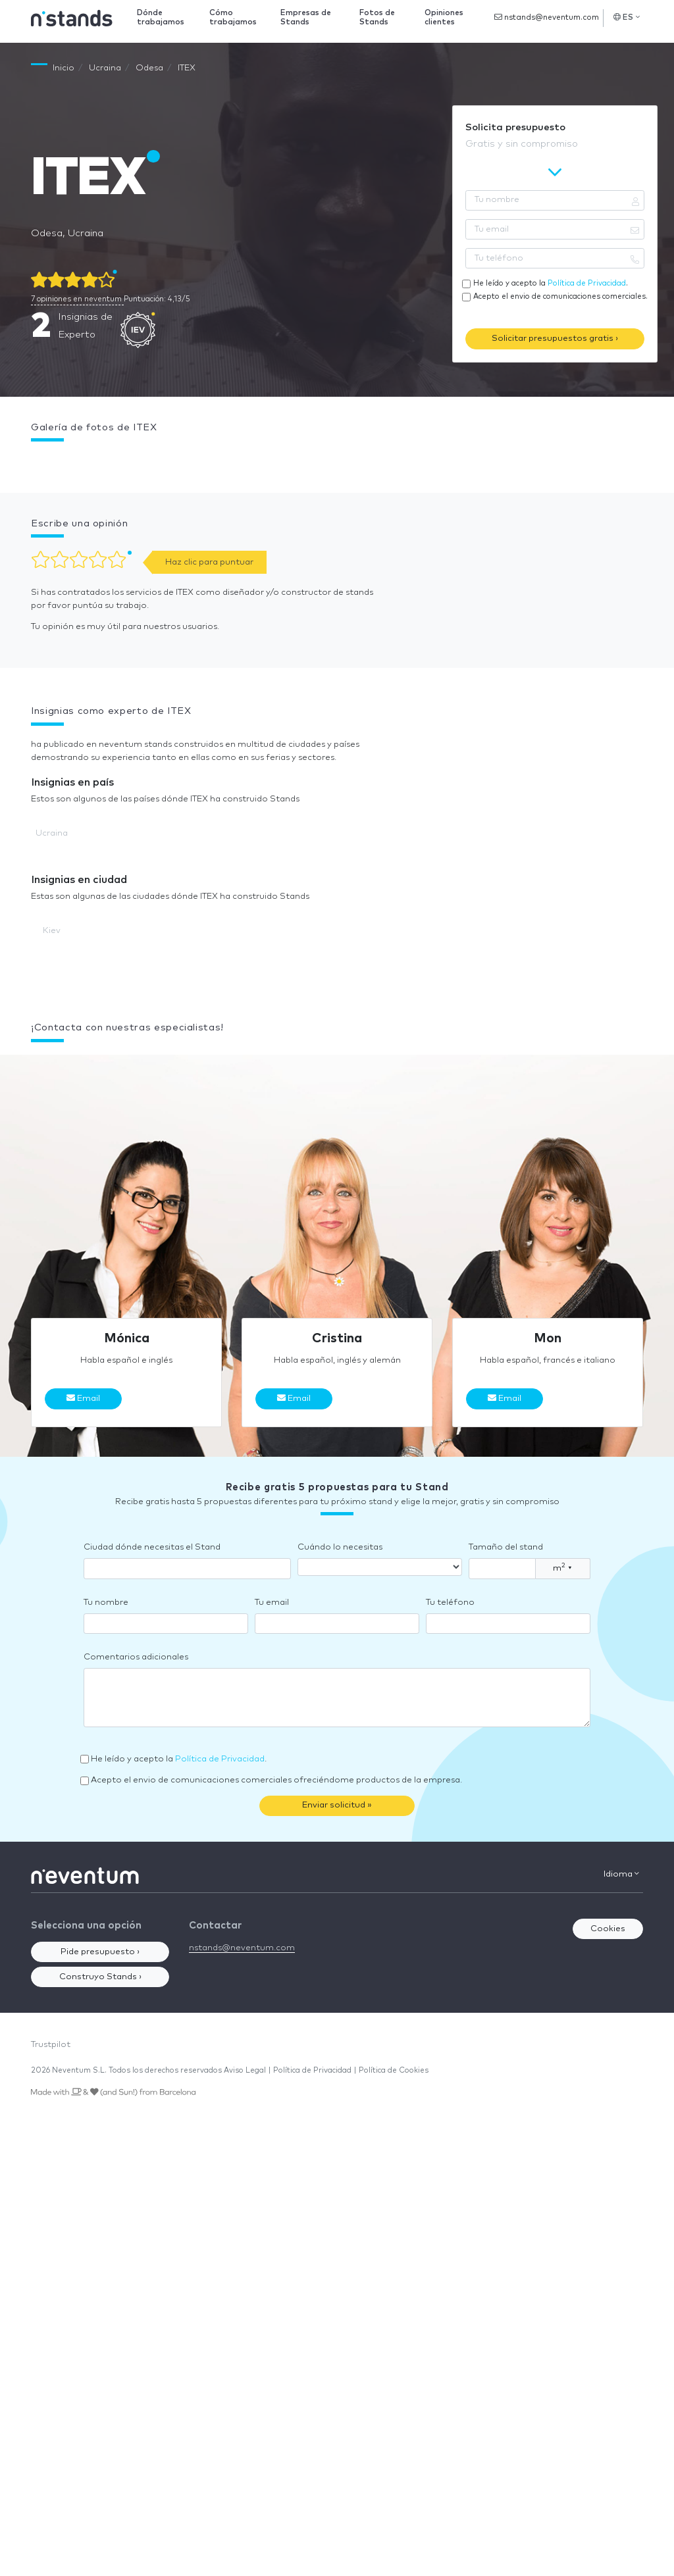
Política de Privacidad (587, 283)
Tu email (272, 1602)
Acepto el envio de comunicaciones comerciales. (560, 296)
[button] (31, 461)
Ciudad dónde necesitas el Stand (152, 1547)
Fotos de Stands (377, 17)
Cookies (607, 1929)
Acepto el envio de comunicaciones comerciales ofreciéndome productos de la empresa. (276, 1780)
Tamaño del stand (506, 1547)
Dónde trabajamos (160, 17)
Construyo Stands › (100, 1977)
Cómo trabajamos (233, 17)
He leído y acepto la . (550, 283)
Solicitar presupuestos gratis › (555, 338)
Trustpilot (50, 2044)
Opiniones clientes (444, 17)
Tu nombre (106, 1602)
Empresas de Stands (305, 17)
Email (83, 1398)
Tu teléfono (450, 1602)
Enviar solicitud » (337, 1805)
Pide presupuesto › (100, 1952)
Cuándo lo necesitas (340, 1547)
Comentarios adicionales (136, 1657)
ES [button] (626, 17)
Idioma (621, 1874)
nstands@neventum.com (546, 17)
